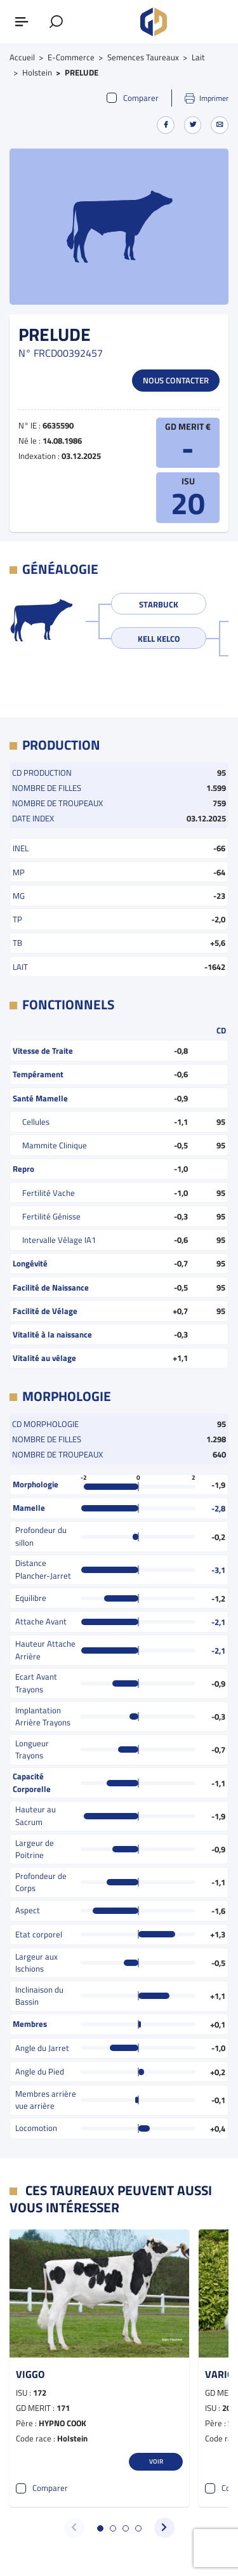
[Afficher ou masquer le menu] (22, 22)
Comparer (133, 98)
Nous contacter (176, 380)
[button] (100, 2528)
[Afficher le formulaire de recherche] (56, 22)
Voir (156, 2461)
